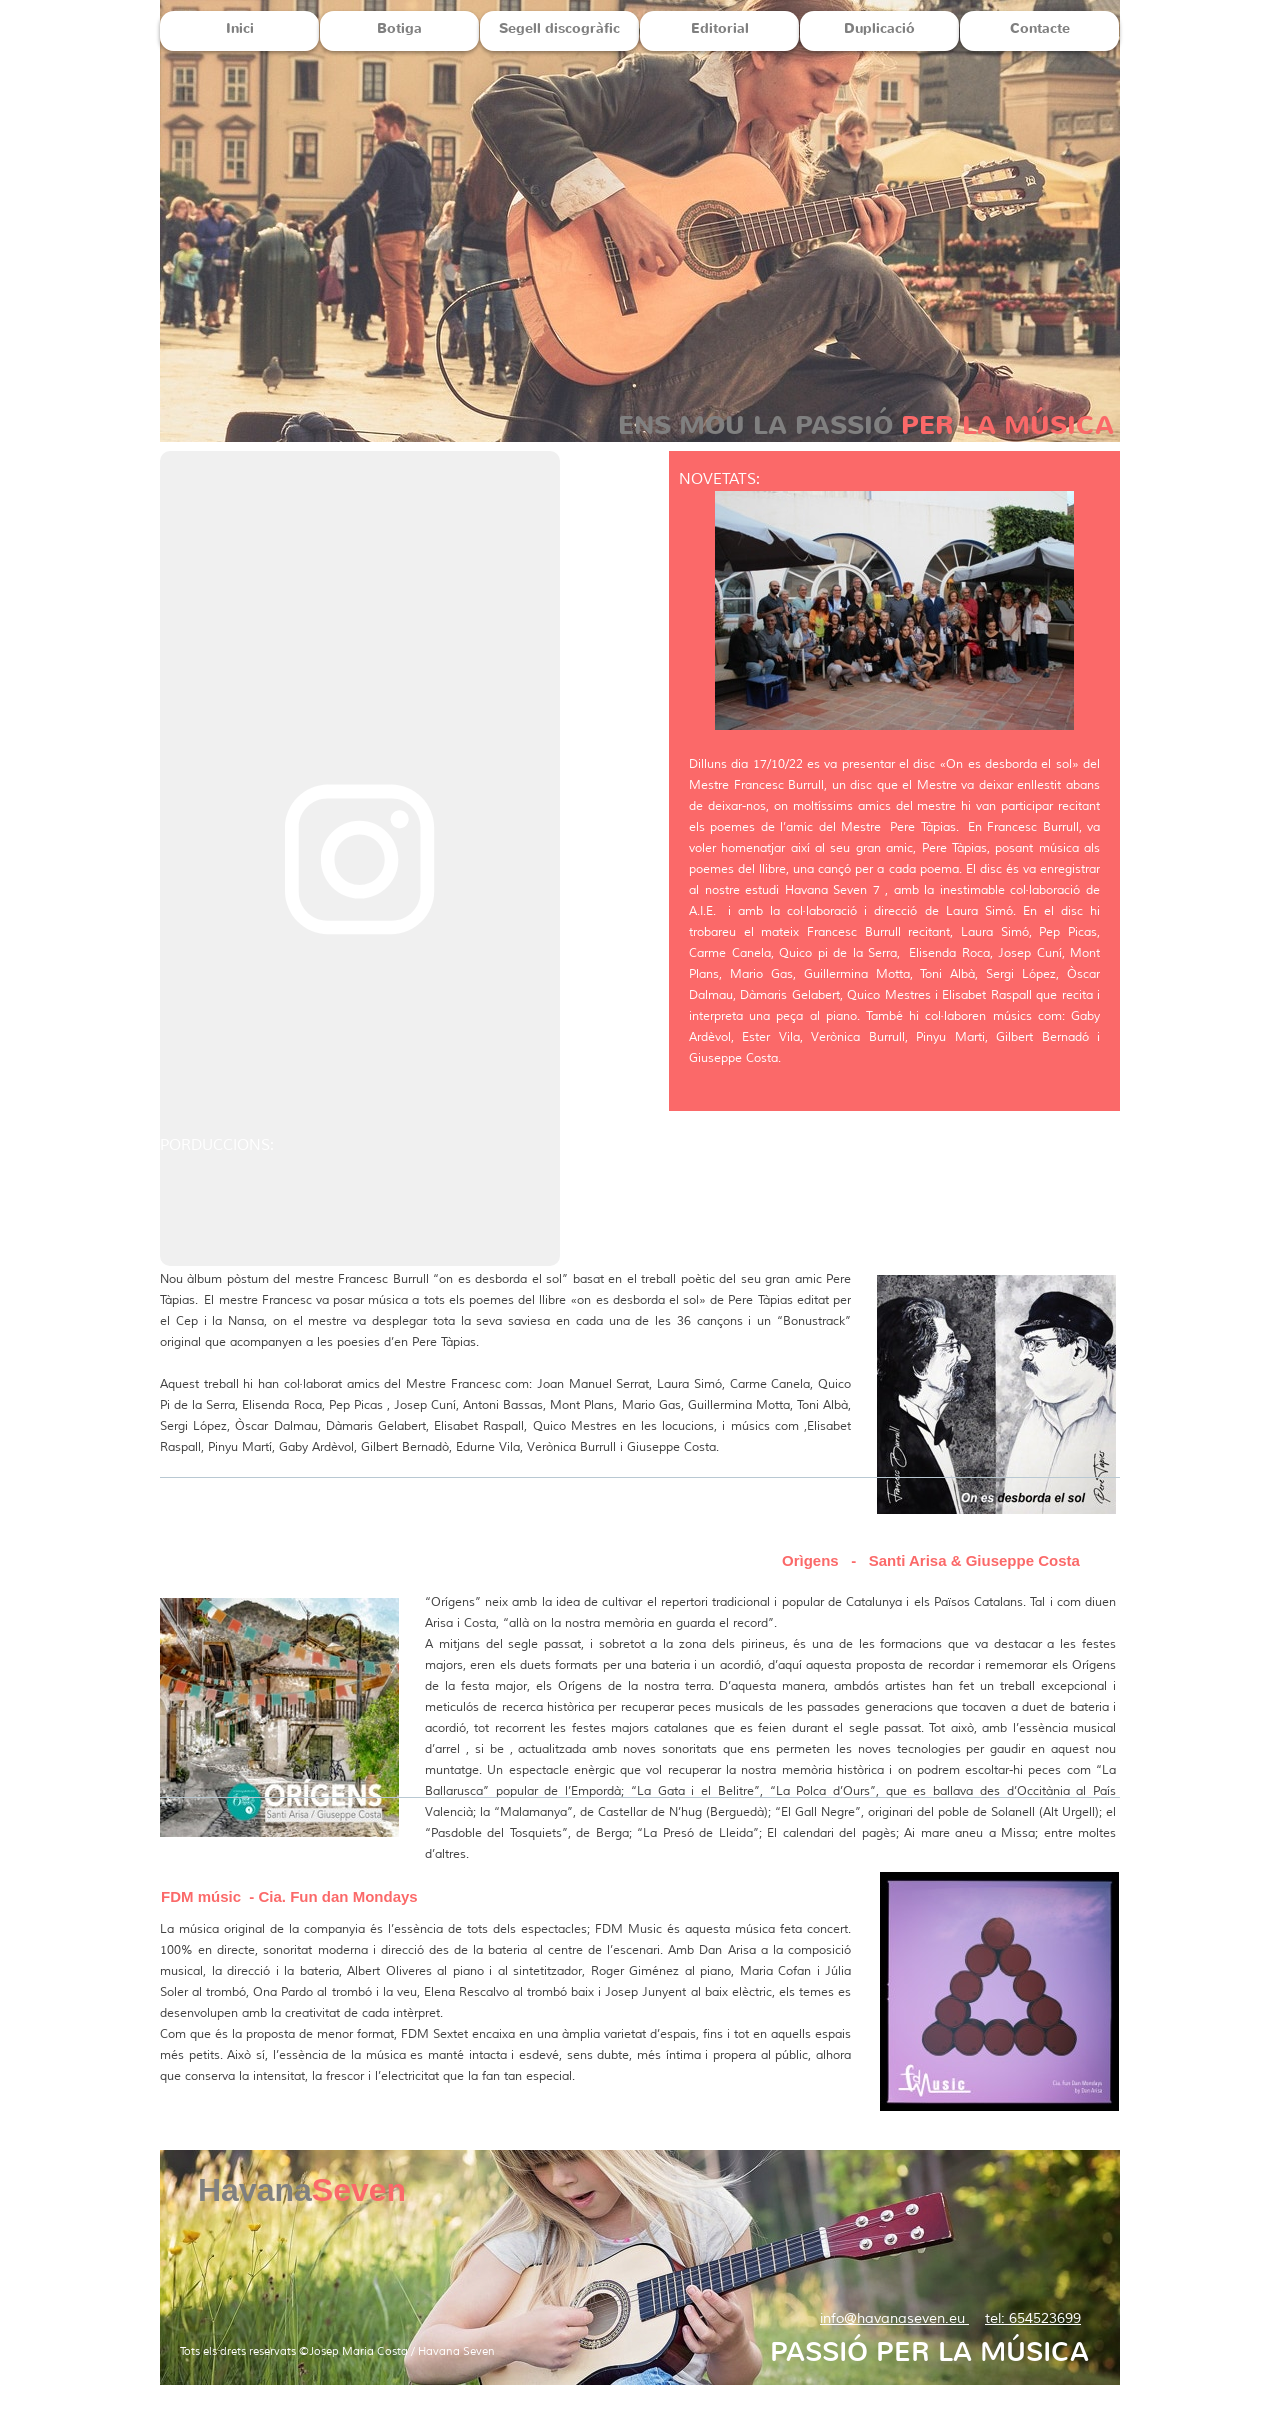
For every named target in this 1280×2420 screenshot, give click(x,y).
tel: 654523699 (1033, 2318)
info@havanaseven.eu (894, 2318)
